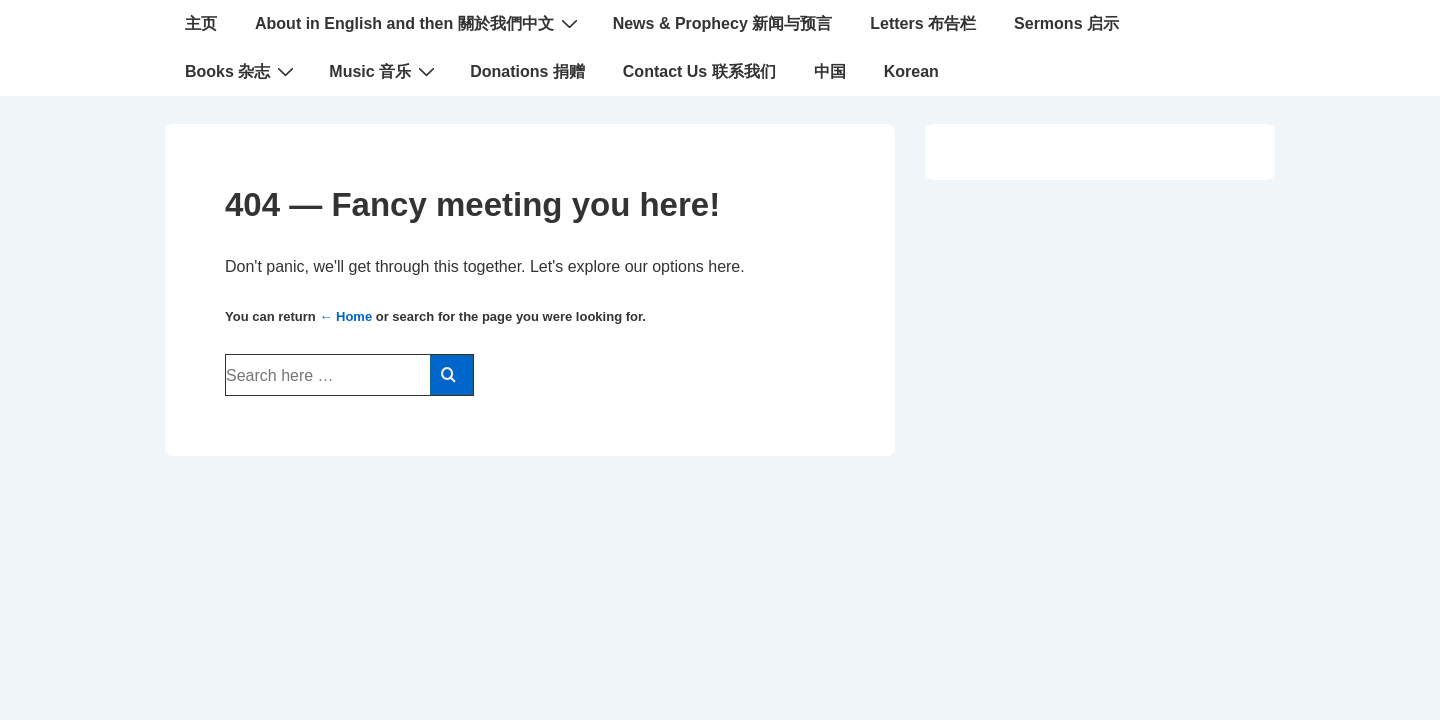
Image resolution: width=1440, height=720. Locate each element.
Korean (911, 71)
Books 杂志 (242, 71)
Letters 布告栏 (923, 23)
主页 (201, 23)
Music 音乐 (384, 71)
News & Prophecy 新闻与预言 (723, 23)
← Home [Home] (345, 316)
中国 (830, 71)
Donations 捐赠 (527, 71)
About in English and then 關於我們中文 (419, 23)
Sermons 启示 (1066, 23)
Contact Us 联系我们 (699, 71)
